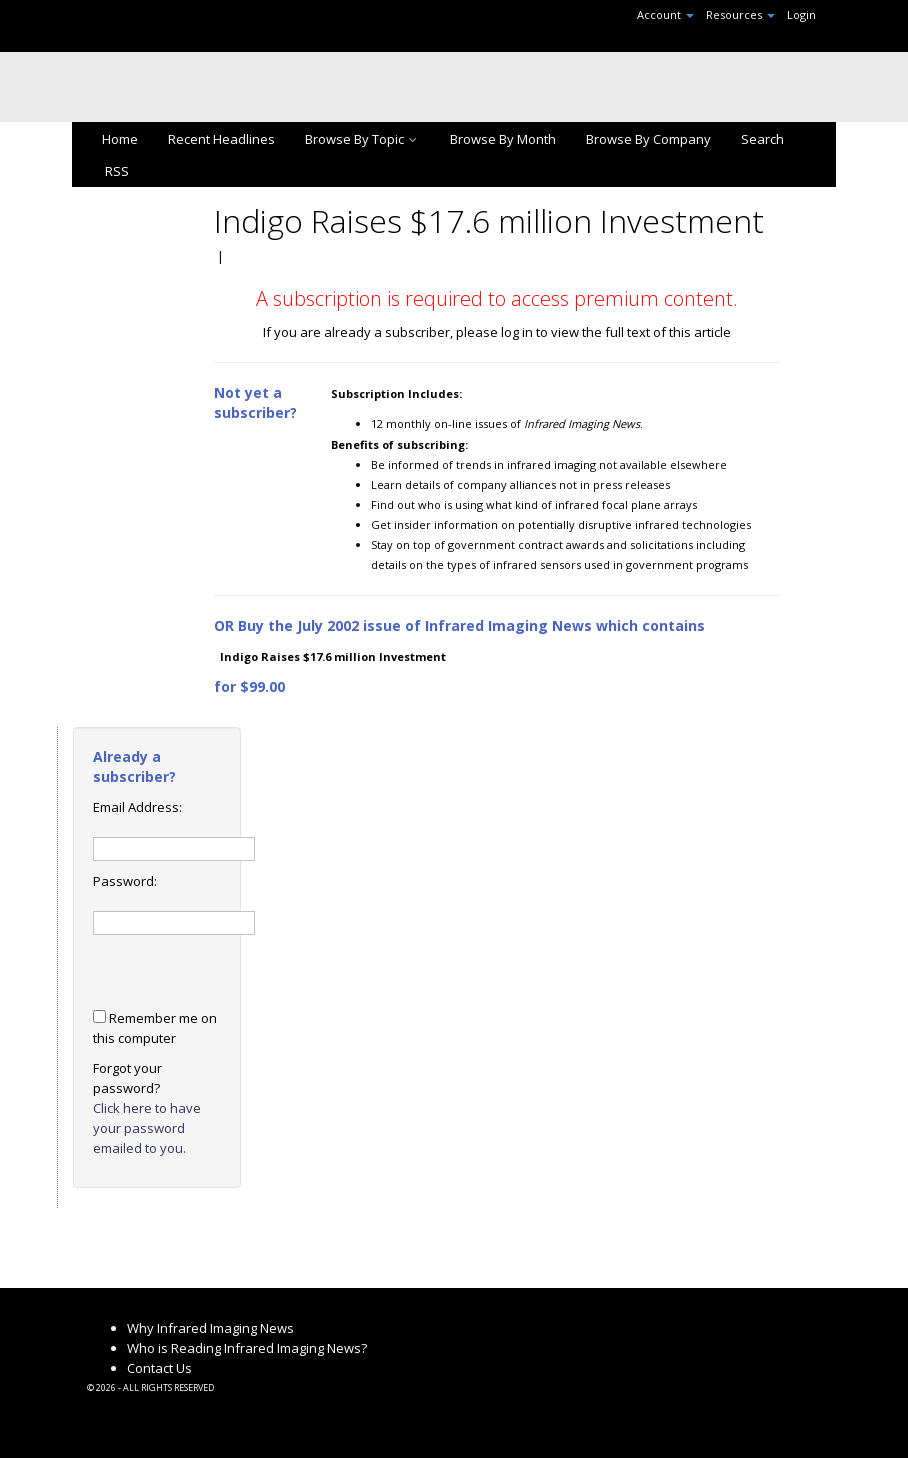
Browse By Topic (362, 139)
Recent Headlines (221, 139)
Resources (740, 14)
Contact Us (159, 1368)
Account (665, 14)
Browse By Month (503, 139)
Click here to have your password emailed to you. (147, 1128)
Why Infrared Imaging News (210, 1328)
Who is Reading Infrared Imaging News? (247, 1348)
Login (801, 14)
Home (120, 139)
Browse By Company (648, 139)
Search (762, 139)
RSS (115, 171)
